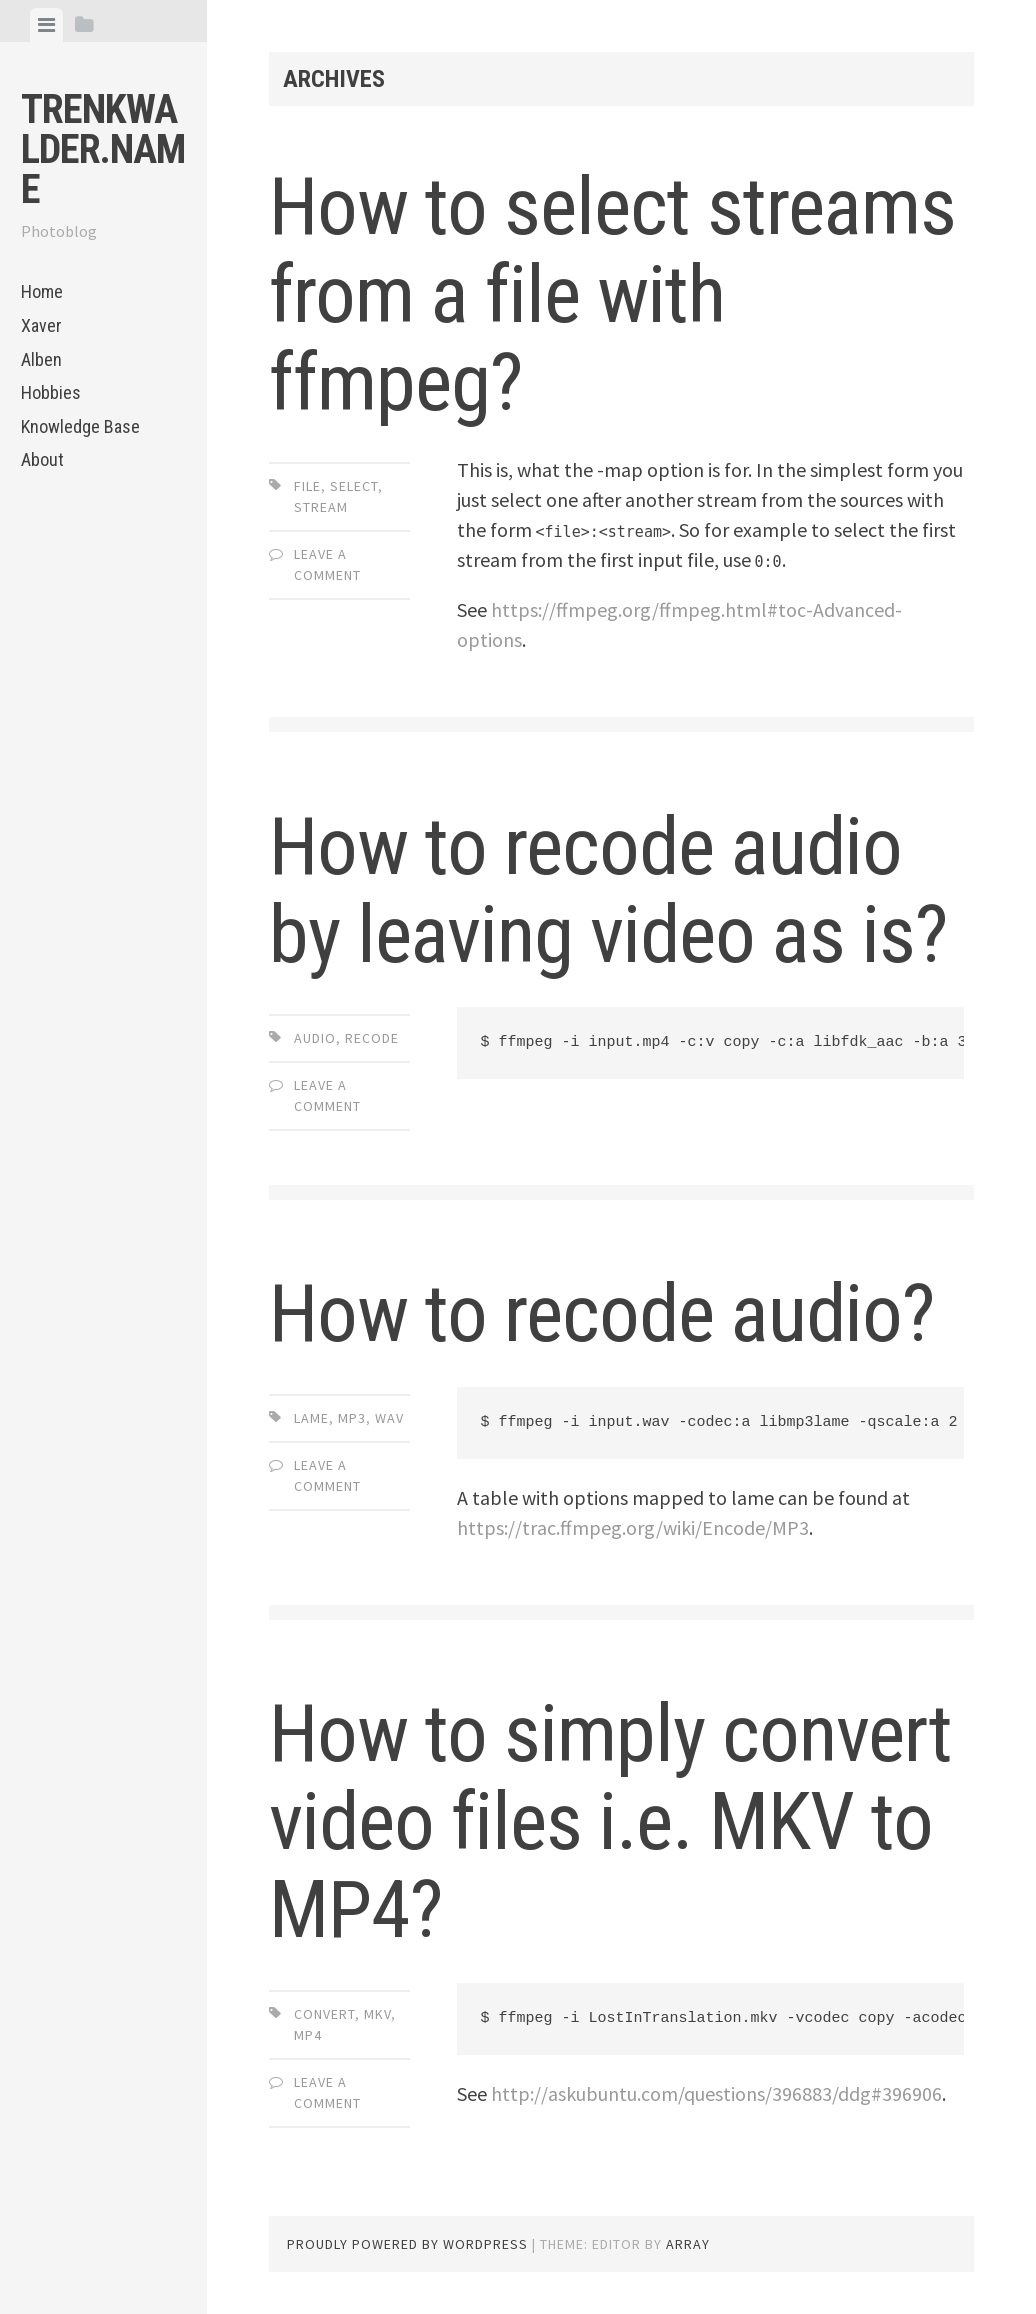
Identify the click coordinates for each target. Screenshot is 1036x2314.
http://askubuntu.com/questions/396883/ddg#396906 (716, 2093)
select (354, 486)
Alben (41, 359)
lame (311, 1418)
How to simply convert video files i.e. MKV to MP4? (610, 1822)
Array (688, 2244)
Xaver (41, 325)
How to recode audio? (601, 1314)
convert (324, 2014)
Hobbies (51, 392)
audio (315, 1038)
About (42, 459)
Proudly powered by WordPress (407, 2244)
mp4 (308, 2035)
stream (321, 507)
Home (42, 291)
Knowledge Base (80, 426)
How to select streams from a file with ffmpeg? (612, 295)
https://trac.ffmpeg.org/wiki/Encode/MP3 (633, 1527)
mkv (377, 2014)
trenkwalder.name (103, 149)
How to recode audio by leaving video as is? (608, 891)
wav (389, 1418)
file (307, 486)
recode (372, 1038)
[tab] (46, 25)
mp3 (352, 1418)
